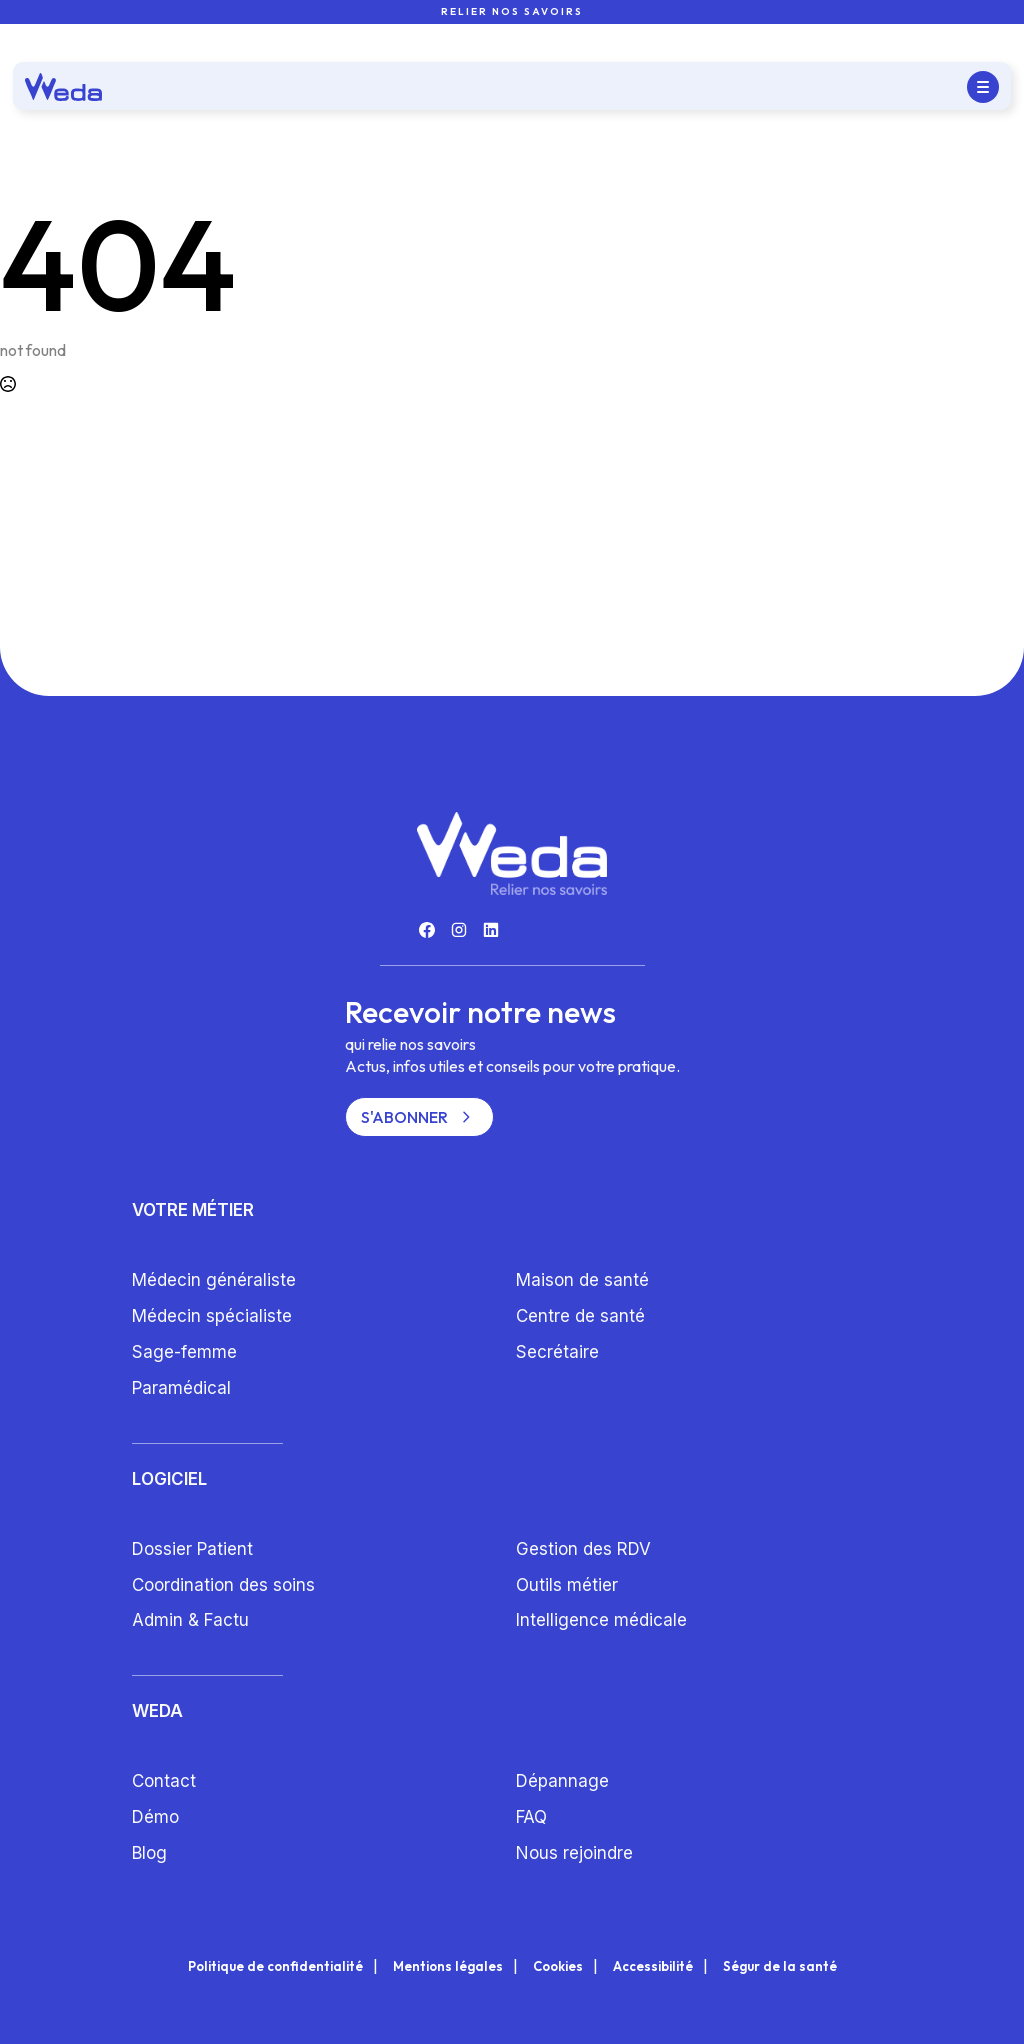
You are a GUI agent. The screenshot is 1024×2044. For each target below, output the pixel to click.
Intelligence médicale (601, 1620)
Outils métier (567, 1585)
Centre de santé (580, 1316)
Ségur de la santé (780, 1966)
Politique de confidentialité (275, 1966)
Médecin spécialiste (212, 1316)
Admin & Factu (190, 1620)
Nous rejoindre (574, 1853)
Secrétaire (557, 1352)
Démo (155, 1817)
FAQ (531, 1817)
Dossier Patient (192, 1549)
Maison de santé (582, 1280)
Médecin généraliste (214, 1280)
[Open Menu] (983, 87)
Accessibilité (653, 1966)
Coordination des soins (223, 1585)
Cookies (558, 1966)
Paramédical (181, 1388)
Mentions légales (448, 1966)
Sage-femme (184, 1352)
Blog (149, 1853)
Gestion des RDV (583, 1549)
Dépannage (562, 1781)
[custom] (427, 930)
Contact (164, 1781)
